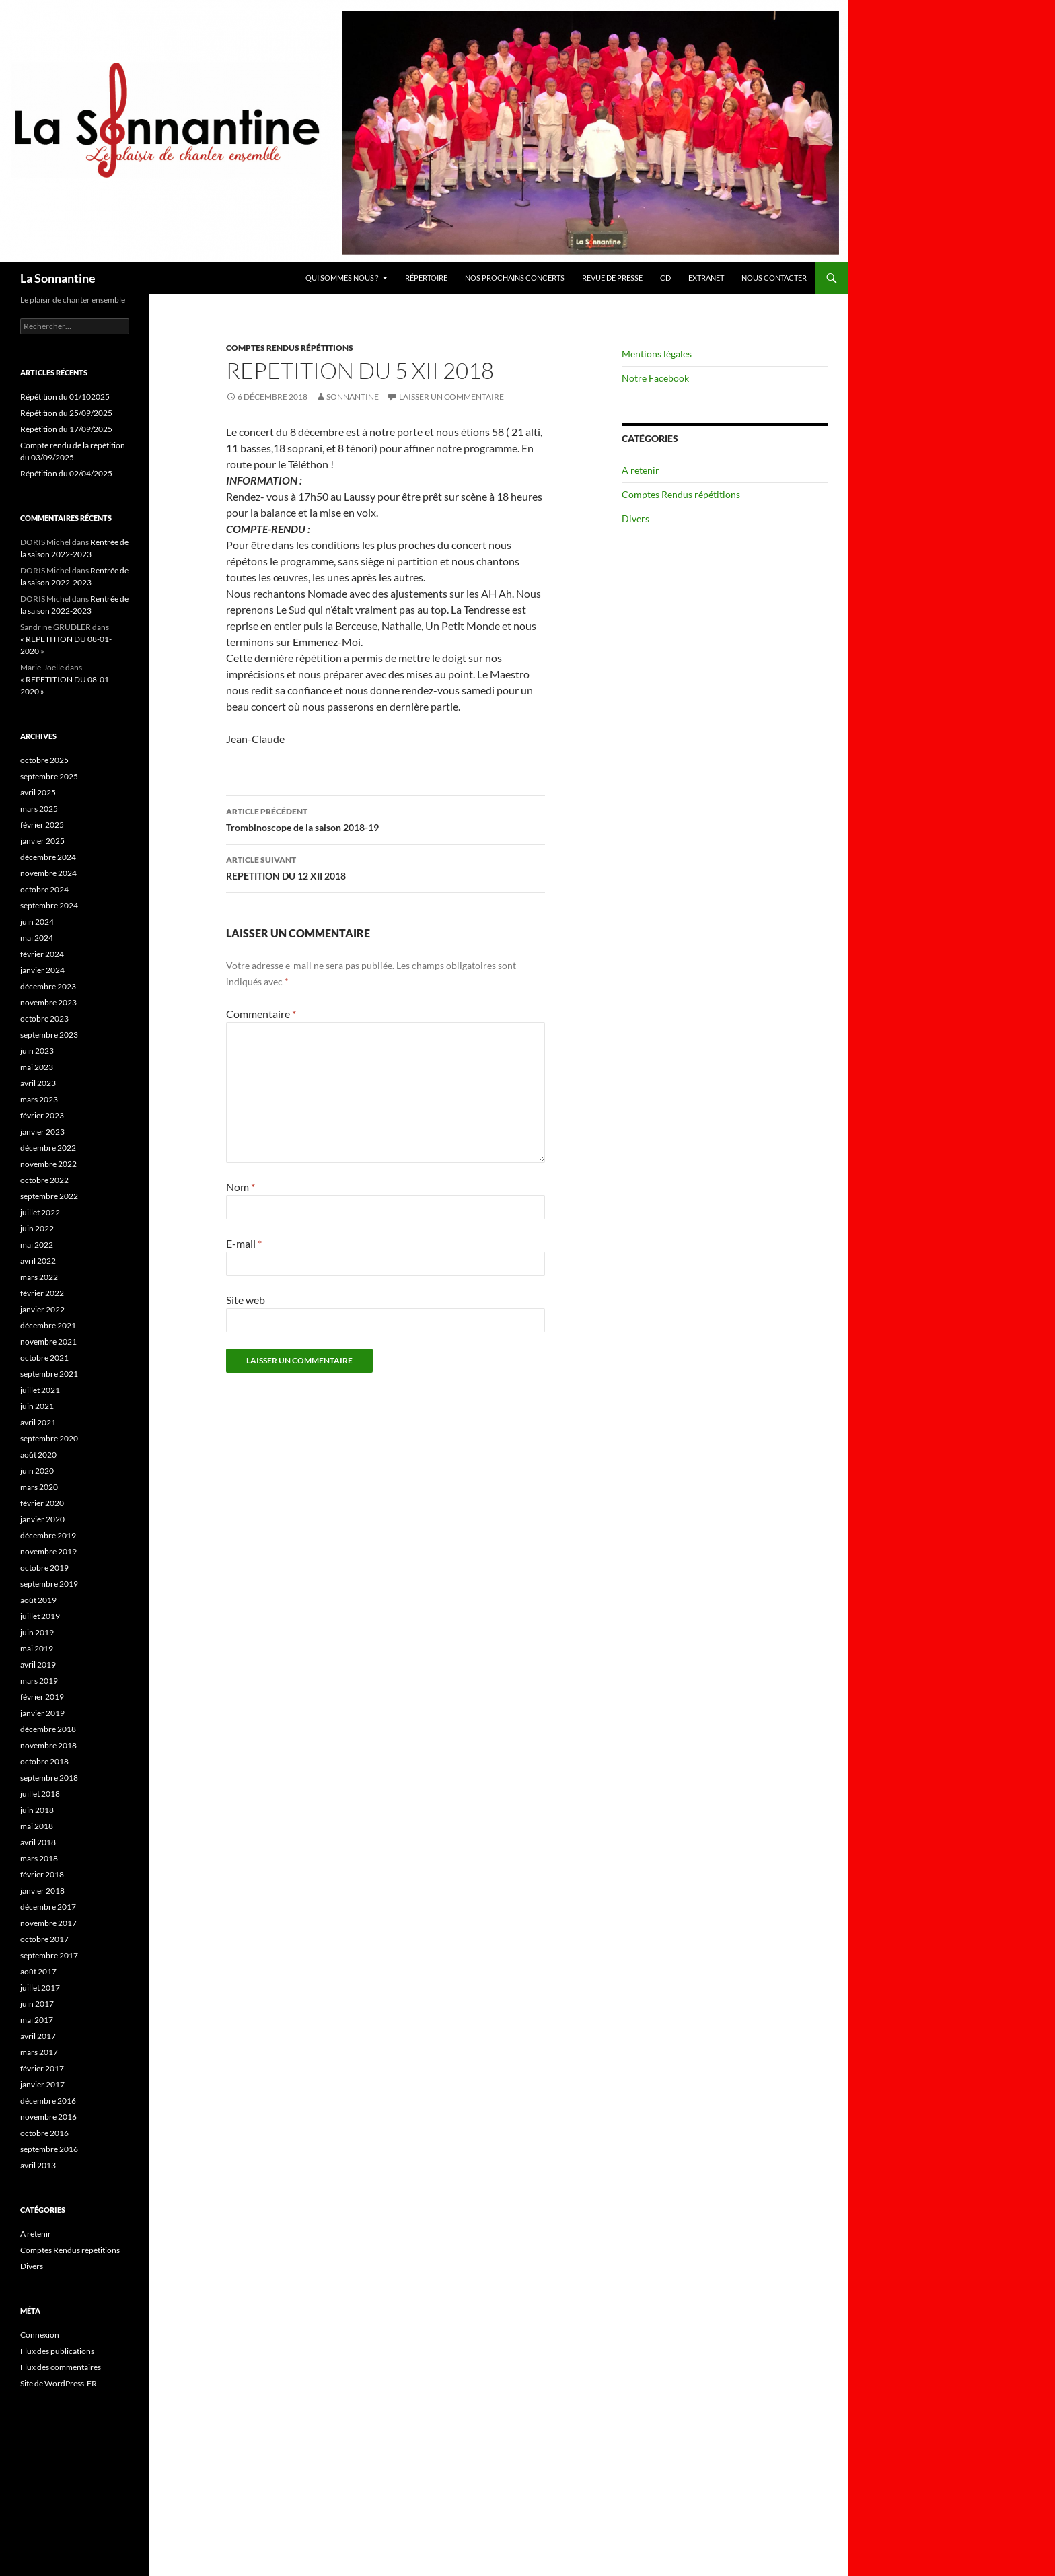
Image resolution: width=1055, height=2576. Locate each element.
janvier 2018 (42, 1891)
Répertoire (426, 277)
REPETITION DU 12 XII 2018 (385, 867)
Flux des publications (57, 2351)
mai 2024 (36, 938)
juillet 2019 (40, 1616)
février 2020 (42, 1503)
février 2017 (42, 2068)
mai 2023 (36, 1067)
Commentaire (261, 1013)
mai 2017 (36, 2020)
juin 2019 (37, 1632)
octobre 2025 (44, 760)
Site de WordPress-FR (58, 2383)
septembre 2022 (49, 1196)
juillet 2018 (40, 1794)
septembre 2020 (49, 1438)
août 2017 (38, 1971)
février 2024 (42, 954)
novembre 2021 (48, 1341)
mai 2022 (36, 1245)
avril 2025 (38, 792)
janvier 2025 (42, 841)
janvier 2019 (42, 1713)
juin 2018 (37, 1810)
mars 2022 (39, 1277)
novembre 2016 (48, 2117)
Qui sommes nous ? (341, 277)
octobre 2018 (44, 1761)
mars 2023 (39, 1099)
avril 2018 (38, 1842)
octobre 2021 (44, 1358)
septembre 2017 (49, 1955)
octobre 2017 (44, 1939)
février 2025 (42, 825)
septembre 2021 (49, 1374)
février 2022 (42, 1293)
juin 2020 (37, 1471)
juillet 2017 (40, 1987)
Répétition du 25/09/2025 (66, 413)
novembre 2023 (48, 1002)
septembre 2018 (49, 1778)
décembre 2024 (48, 857)
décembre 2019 (48, 1535)
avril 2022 (38, 1261)
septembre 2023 (49, 1035)
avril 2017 (38, 2036)
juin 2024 (37, 922)
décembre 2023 (48, 986)
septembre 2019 (49, 1584)
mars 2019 (39, 1681)
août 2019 (38, 1600)
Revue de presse (612, 277)
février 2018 (42, 1874)
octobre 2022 (44, 1180)
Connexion (39, 2335)
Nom (240, 1186)
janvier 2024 (42, 970)
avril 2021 (38, 1422)
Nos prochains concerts (515, 277)
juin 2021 (37, 1406)
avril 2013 (38, 2165)
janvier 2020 (42, 1519)
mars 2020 (39, 1487)
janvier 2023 (42, 1131)
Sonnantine (352, 397)
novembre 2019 (48, 1551)
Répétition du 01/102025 (65, 397)
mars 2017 (39, 2052)
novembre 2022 (48, 1164)
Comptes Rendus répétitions (289, 348)
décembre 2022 (48, 1148)
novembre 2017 (48, 1923)
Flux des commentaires (60, 2367)
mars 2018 (39, 1858)
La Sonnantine (58, 278)
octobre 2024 (44, 889)
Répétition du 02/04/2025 (66, 473)
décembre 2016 (48, 2101)
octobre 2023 (44, 1018)
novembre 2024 (48, 873)
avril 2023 (38, 1083)
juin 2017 (37, 2004)
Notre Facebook (655, 378)
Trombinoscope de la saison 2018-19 (385, 818)
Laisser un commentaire (451, 397)
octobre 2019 (44, 1568)
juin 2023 (37, 1051)
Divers (635, 518)
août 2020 (38, 1455)
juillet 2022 (40, 1212)
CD (665, 277)
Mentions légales (657, 353)
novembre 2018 (48, 1745)
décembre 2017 (48, 1907)
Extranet (706, 277)
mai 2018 (36, 1826)
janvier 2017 (42, 2084)
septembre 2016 (49, 2149)
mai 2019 (36, 1648)
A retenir (640, 470)
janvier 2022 (42, 1309)
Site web (245, 1299)
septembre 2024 (49, 905)
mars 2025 (39, 808)
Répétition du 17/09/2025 (66, 429)
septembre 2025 (49, 776)
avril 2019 (38, 1664)
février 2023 (42, 1115)
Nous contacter (774, 277)
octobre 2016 (44, 2133)
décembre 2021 (48, 1325)
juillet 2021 (40, 1390)
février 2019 (42, 1697)
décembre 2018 (48, 1729)
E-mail (244, 1243)
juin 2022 (37, 1228)
